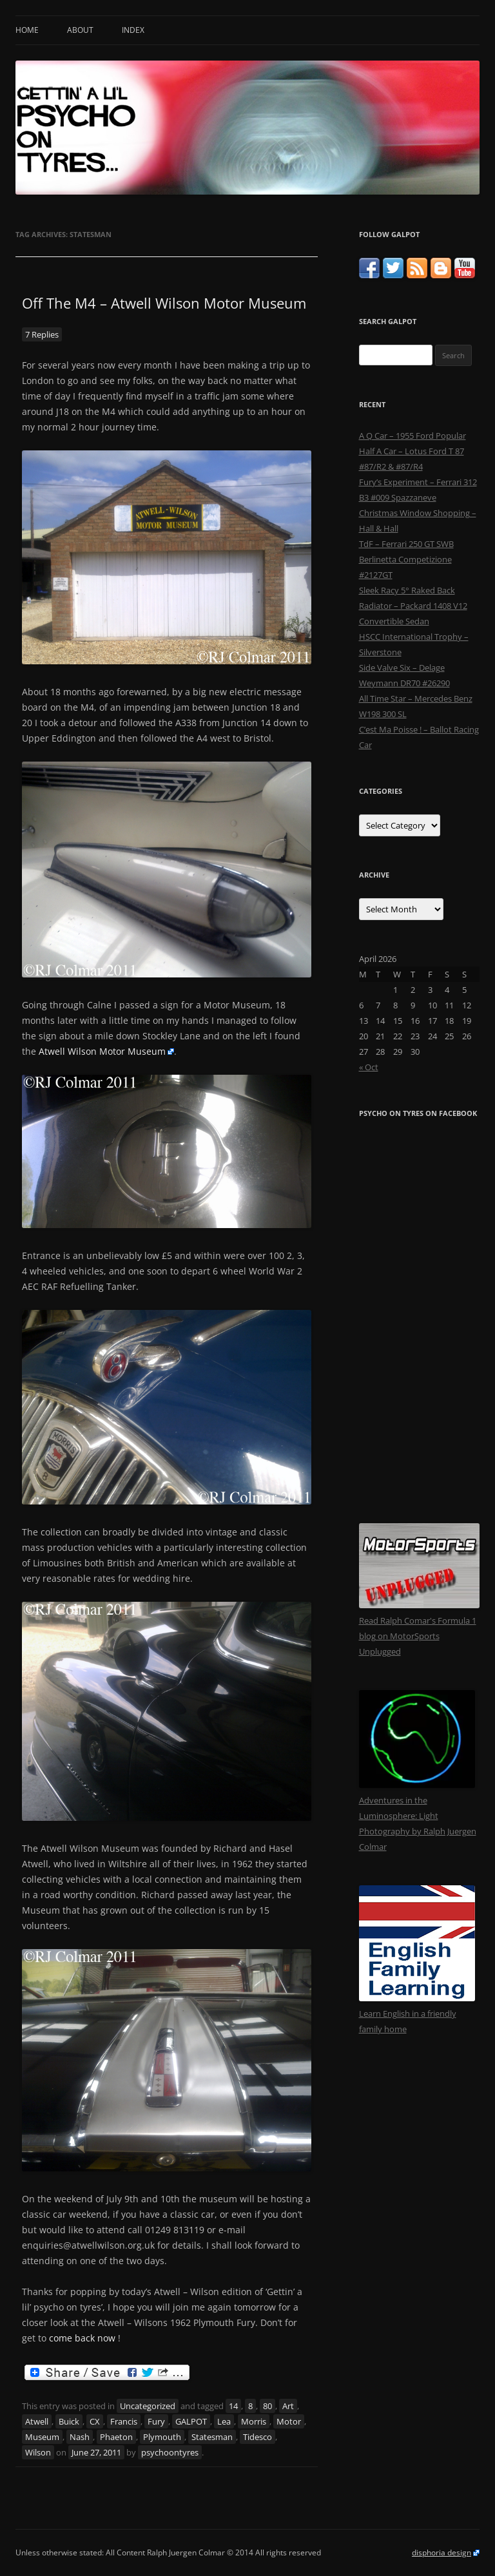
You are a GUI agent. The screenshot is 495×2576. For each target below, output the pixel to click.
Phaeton (116, 2437)
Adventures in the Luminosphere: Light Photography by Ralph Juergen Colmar (417, 1815)
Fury (156, 2421)
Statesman (212, 2437)
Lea (224, 2421)
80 (267, 2406)
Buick (69, 2421)
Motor (289, 2421)
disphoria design (441, 2552)
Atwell (36, 2421)
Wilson (38, 2452)
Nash (80, 2437)
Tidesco (257, 2437)
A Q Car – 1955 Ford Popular (412, 435)
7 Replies (42, 334)
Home (27, 29)
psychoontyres (170, 2452)
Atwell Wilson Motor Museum (102, 1051)
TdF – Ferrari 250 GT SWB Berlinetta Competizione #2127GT (406, 559)
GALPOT (191, 2421)
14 (233, 2406)
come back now (82, 2338)
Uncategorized (147, 2406)
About (80, 29)
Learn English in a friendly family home (417, 2013)
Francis (123, 2421)
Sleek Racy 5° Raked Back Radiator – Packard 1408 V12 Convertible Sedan (413, 605)
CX (95, 2421)
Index (133, 29)
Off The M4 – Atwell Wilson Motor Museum (164, 302)
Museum (42, 2437)
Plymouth (162, 2437)
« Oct (368, 1067)
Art (288, 2406)
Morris (253, 2421)
